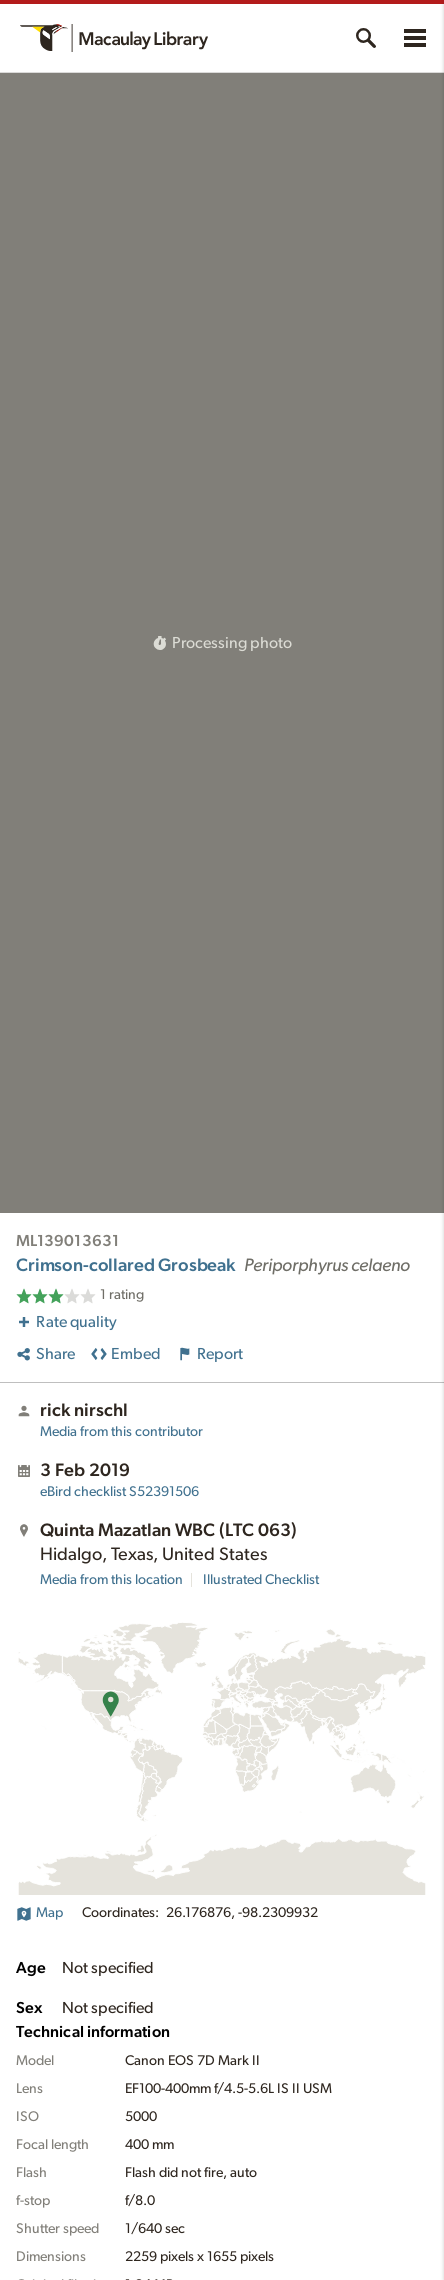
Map (39, 1913)
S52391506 (119, 1492)
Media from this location (111, 1580)
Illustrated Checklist (261, 1580)
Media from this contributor (121, 1432)
